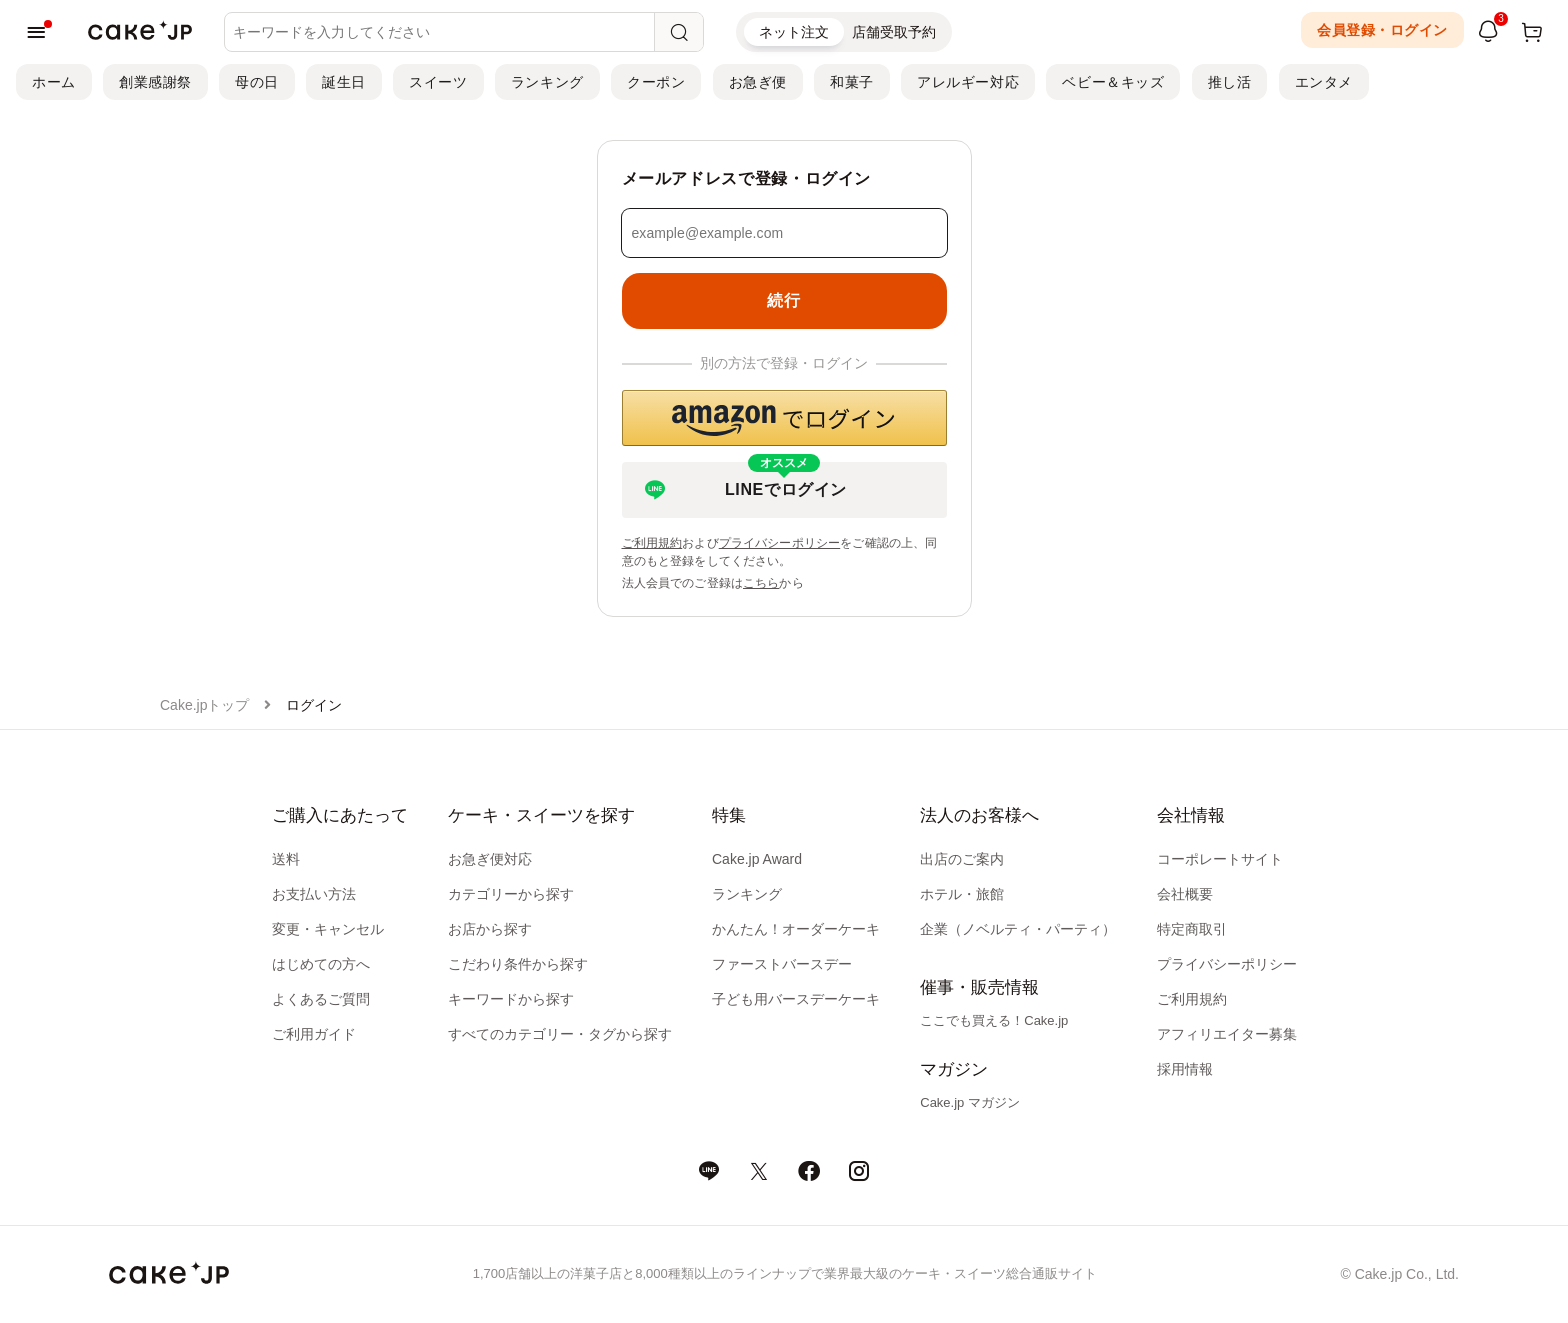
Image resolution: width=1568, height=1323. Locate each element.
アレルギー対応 (968, 82)
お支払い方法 (314, 894)
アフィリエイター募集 (1227, 1034)
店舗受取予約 (894, 32)
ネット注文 (794, 32)
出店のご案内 (962, 859)
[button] (784, 418)
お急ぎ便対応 (490, 859)
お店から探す (490, 929)
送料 (286, 859)
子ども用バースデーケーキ (796, 999)
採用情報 (1185, 1069)
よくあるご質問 (321, 999)
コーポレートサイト (1220, 859)
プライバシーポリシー (780, 543)
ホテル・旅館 (962, 894)
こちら (761, 583)
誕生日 (344, 82)
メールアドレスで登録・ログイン (747, 178)
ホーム (54, 82)
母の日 (257, 82)
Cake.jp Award (757, 859)
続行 (783, 300)
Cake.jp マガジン (970, 1102)
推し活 (1230, 82)
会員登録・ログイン (1382, 30)
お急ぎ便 (758, 82)
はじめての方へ (321, 964)
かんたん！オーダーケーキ (796, 929)
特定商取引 (1192, 929)
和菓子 (852, 82)
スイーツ (438, 82)
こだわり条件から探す (518, 964)
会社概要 (1185, 894)
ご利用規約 (652, 543)
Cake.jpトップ (204, 705)
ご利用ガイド (314, 1034)
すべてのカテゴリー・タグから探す (560, 1034)
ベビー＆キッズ (1113, 82)
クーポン (656, 82)
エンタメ (1324, 82)
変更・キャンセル (328, 929)
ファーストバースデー (782, 964)
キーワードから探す (511, 999)
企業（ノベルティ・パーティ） (1018, 929)
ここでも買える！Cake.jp (994, 1020)
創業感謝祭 (155, 82)
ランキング (547, 82)
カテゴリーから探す (511, 894)
